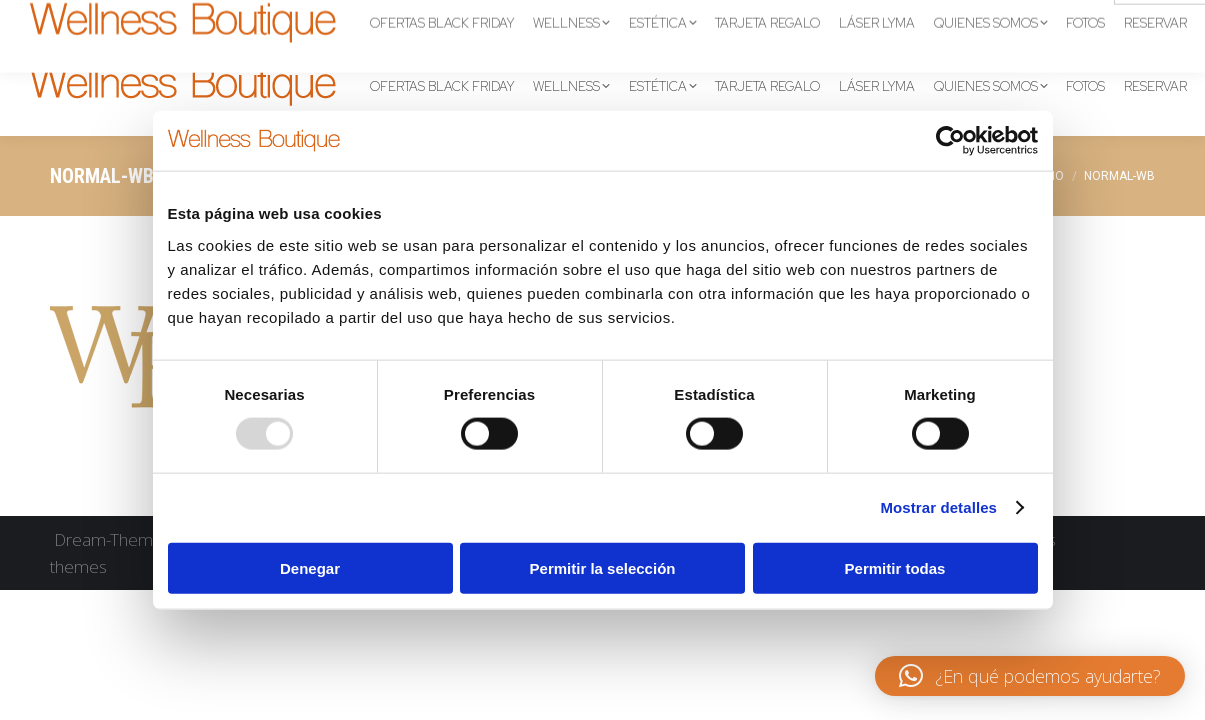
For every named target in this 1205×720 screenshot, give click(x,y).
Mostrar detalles (938, 507)
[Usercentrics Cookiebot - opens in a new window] (950, 141)
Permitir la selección (603, 567)
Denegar (310, 567)
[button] (1030, 676)
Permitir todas (895, 567)
